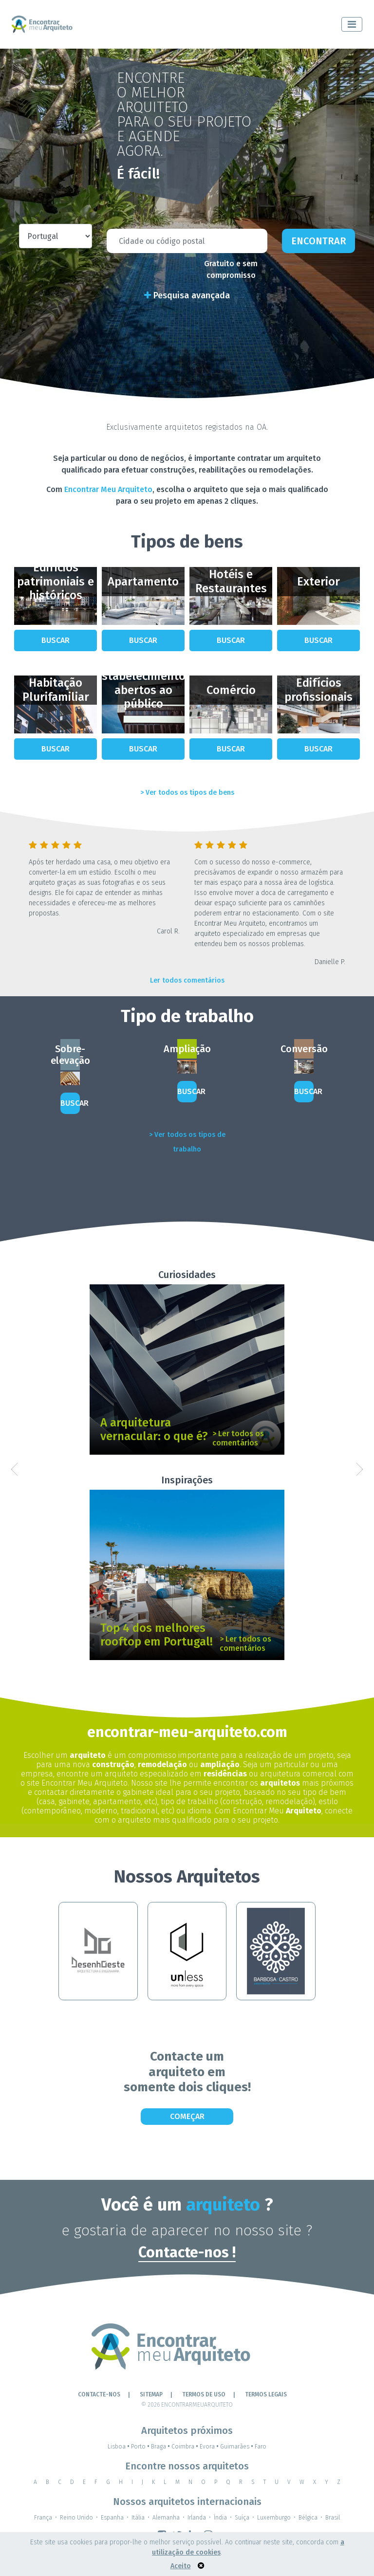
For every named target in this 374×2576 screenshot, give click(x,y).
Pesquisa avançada (187, 295)
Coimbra (185, 2446)
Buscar (55, 640)
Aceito (180, 2566)
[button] (14, 1469)
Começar (187, 2116)
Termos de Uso (203, 2394)
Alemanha (166, 2517)
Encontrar (318, 241)
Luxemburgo (274, 2517)
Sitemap (151, 2394)
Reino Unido (76, 2517)
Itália (138, 2517)
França (43, 2517)
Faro (260, 2446)
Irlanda (196, 2517)
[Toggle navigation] (351, 24)
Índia (220, 2517)
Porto (141, 2446)
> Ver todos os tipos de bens (187, 792)
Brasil (332, 2517)
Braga (161, 2446)
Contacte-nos (99, 2394)
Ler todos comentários (187, 980)
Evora (210, 2446)
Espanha (112, 2517)
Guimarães (237, 2446)
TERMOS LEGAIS (266, 2394)
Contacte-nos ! (187, 2252)
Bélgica (308, 2517)
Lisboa (119, 2446)
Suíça (242, 2517)
